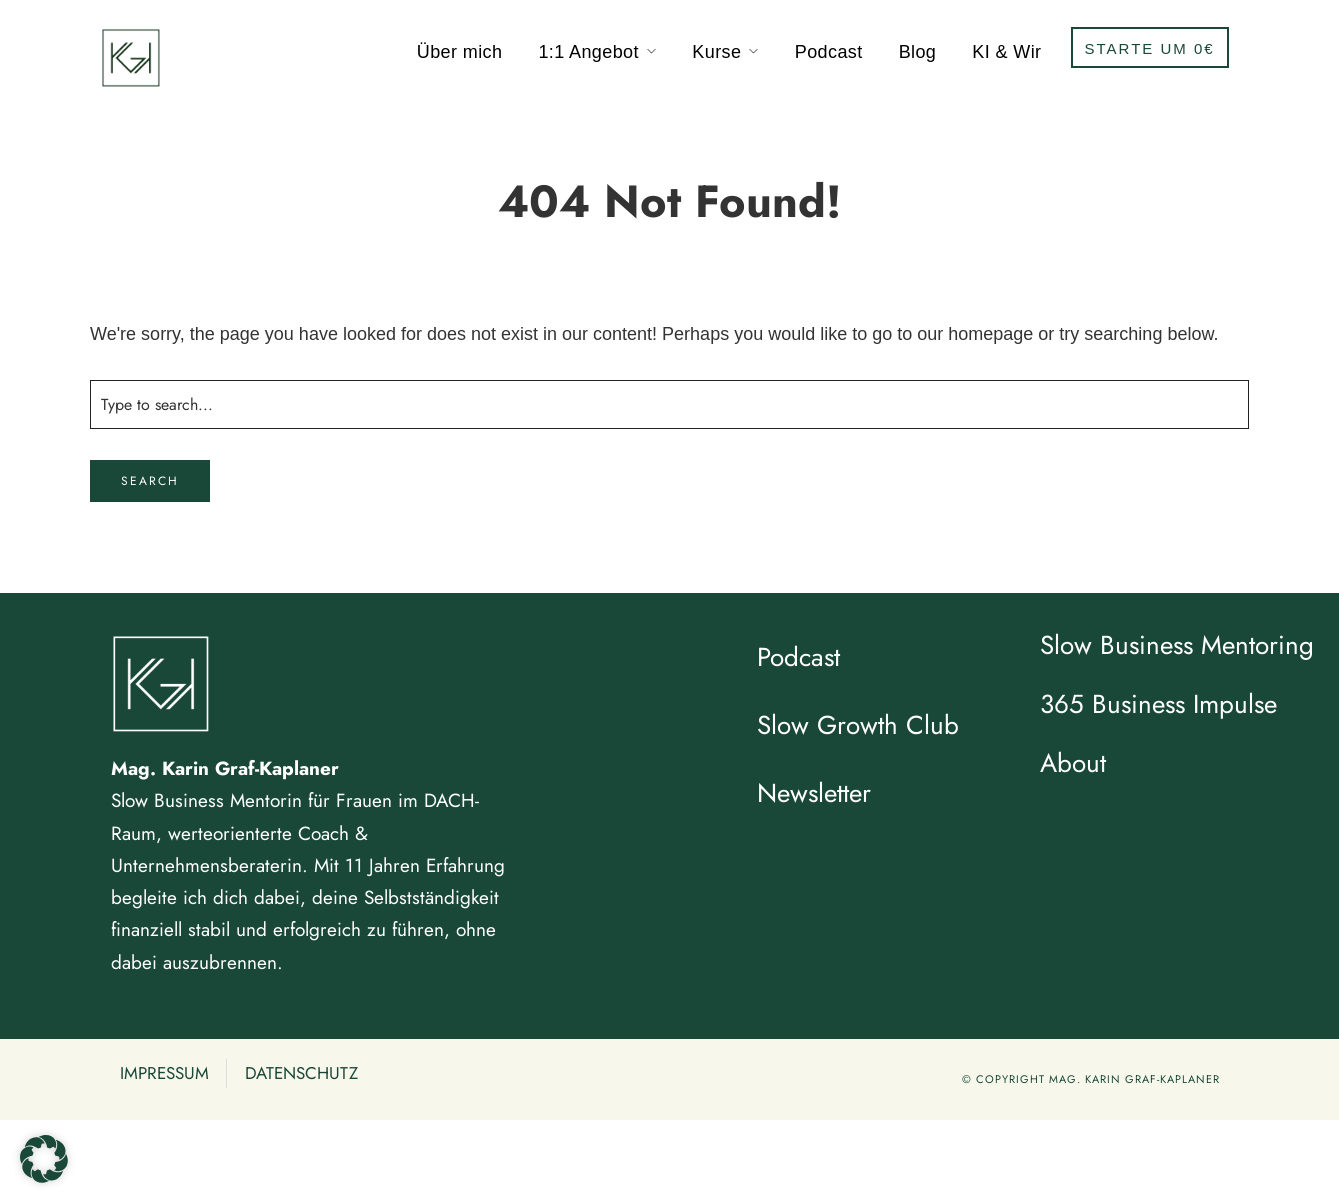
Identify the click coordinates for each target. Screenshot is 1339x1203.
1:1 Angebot (588, 52)
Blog (918, 52)
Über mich (460, 52)
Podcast (829, 52)
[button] (44, 1159)
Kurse (716, 52)
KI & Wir (1006, 52)
